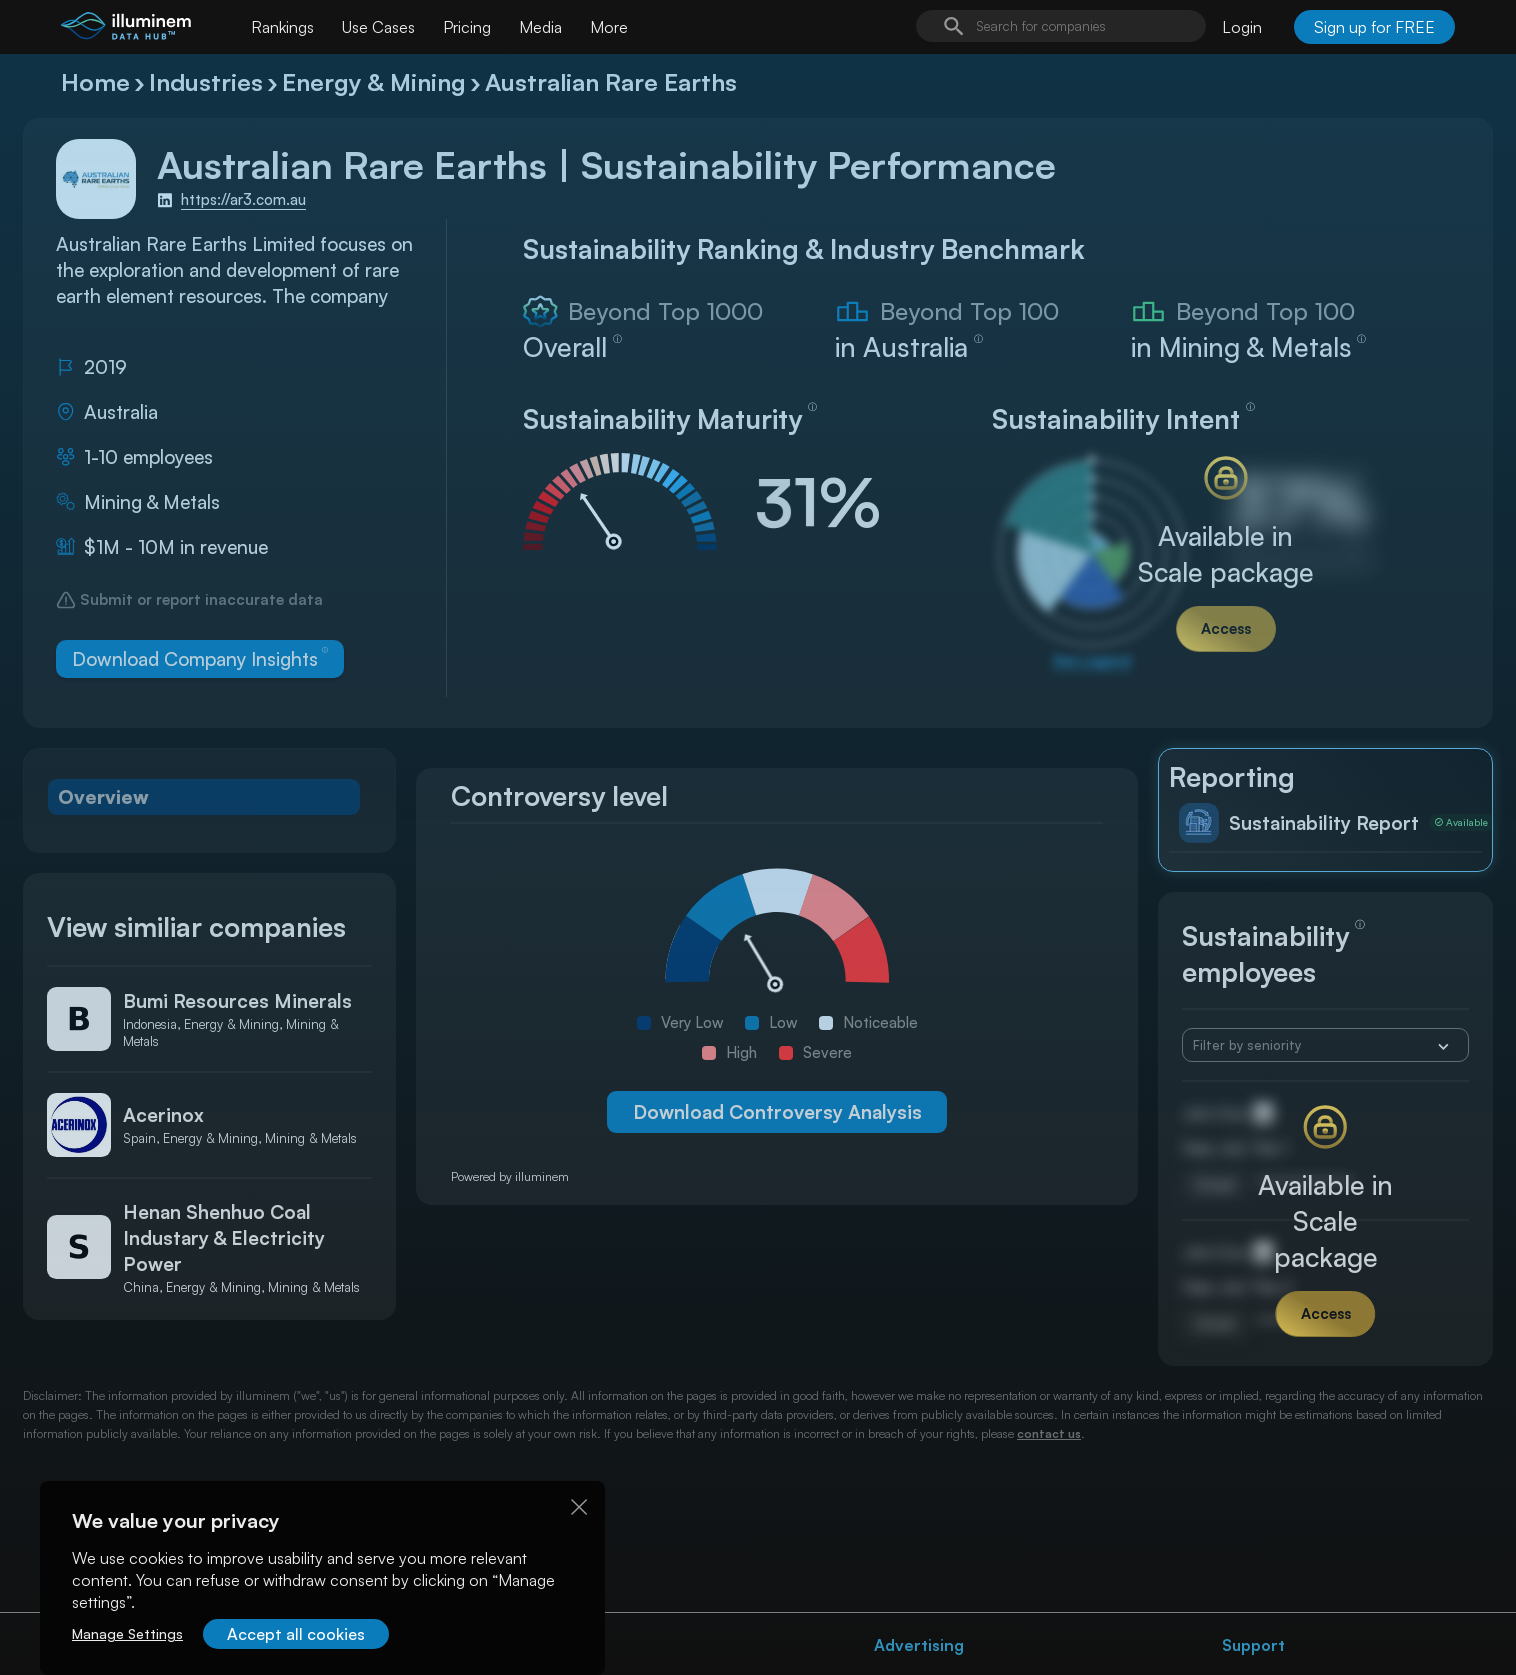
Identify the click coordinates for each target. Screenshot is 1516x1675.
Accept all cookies (296, 1634)
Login (1242, 27)
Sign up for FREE (1374, 27)
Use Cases (378, 27)
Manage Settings (127, 1633)
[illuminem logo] (126, 29)
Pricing (467, 27)
